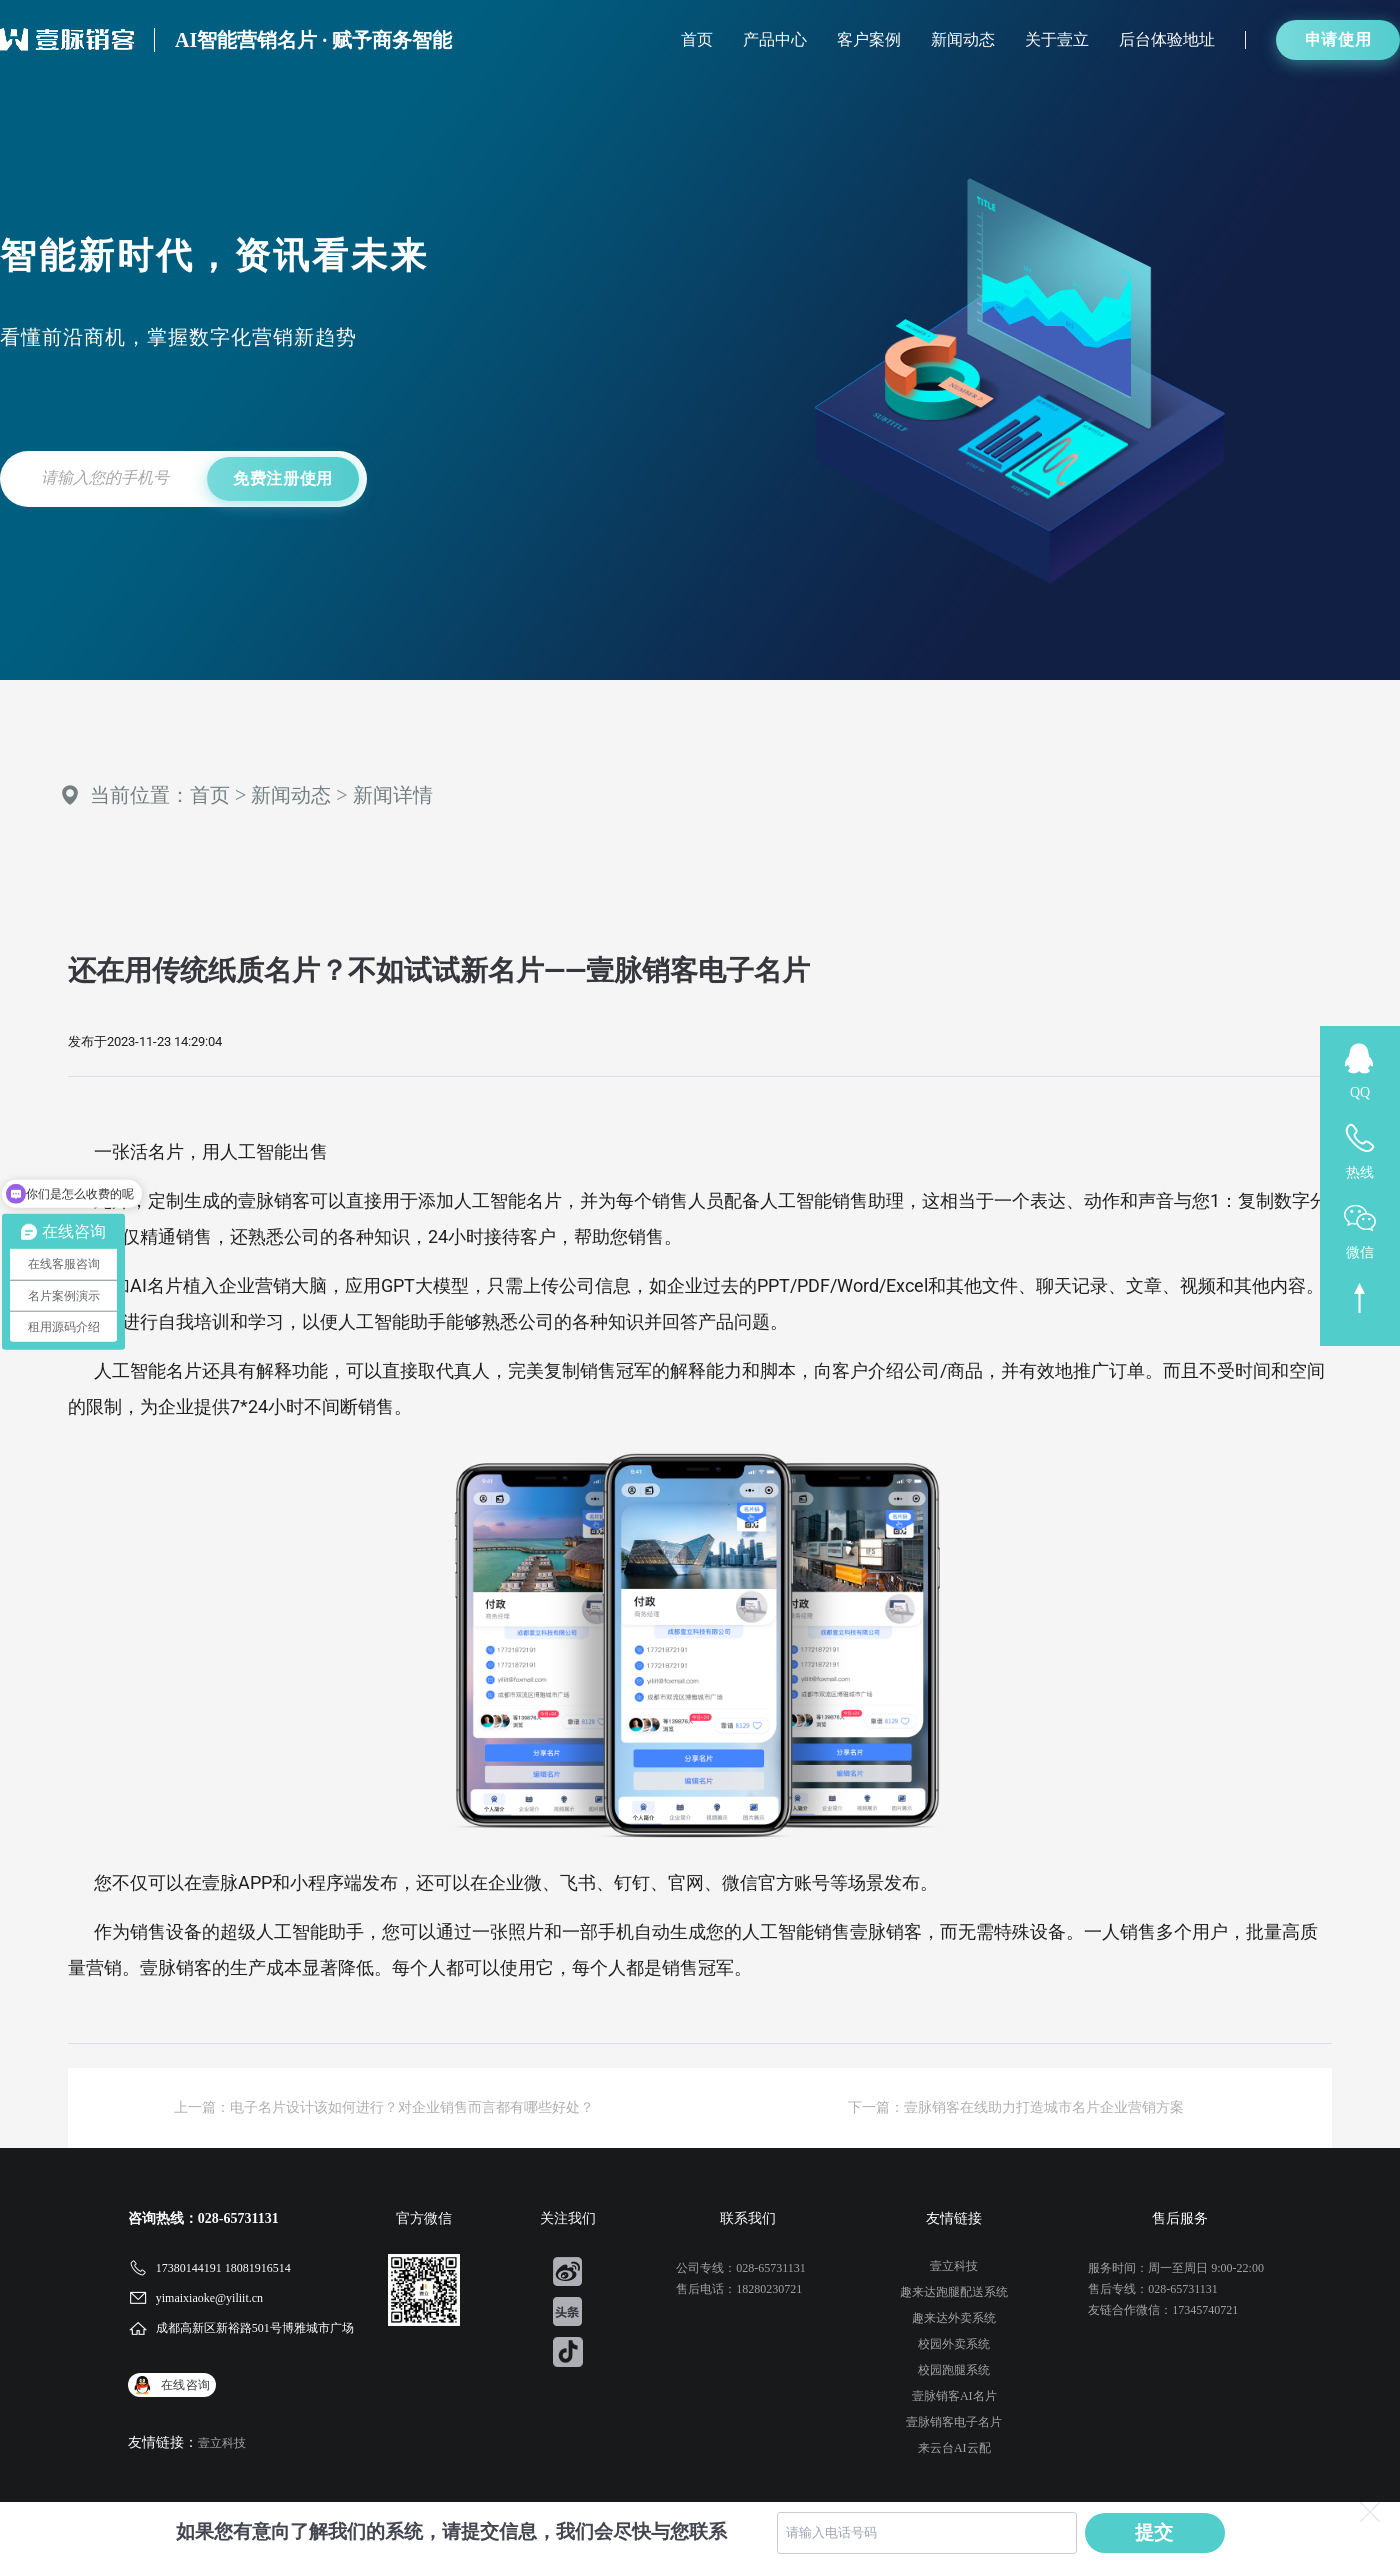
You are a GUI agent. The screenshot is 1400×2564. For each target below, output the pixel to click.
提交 (1155, 2532)
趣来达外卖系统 (954, 2318)
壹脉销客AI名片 (954, 2396)
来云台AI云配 (954, 2448)
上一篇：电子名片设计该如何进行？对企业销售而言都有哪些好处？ (384, 2107)
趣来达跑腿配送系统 (954, 2292)
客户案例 (869, 39)
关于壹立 (1057, 39)
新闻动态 (963, 39)
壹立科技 (222, 2443)
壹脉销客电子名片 (954, 2422)
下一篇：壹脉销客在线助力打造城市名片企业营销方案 (1016, 2107)
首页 (697, 39)
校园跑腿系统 (954, 2370)
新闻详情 (393, 795)
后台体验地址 (1167, 39)
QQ (1360, 1092)
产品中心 (775, 39)
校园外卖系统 (954, 2344)
